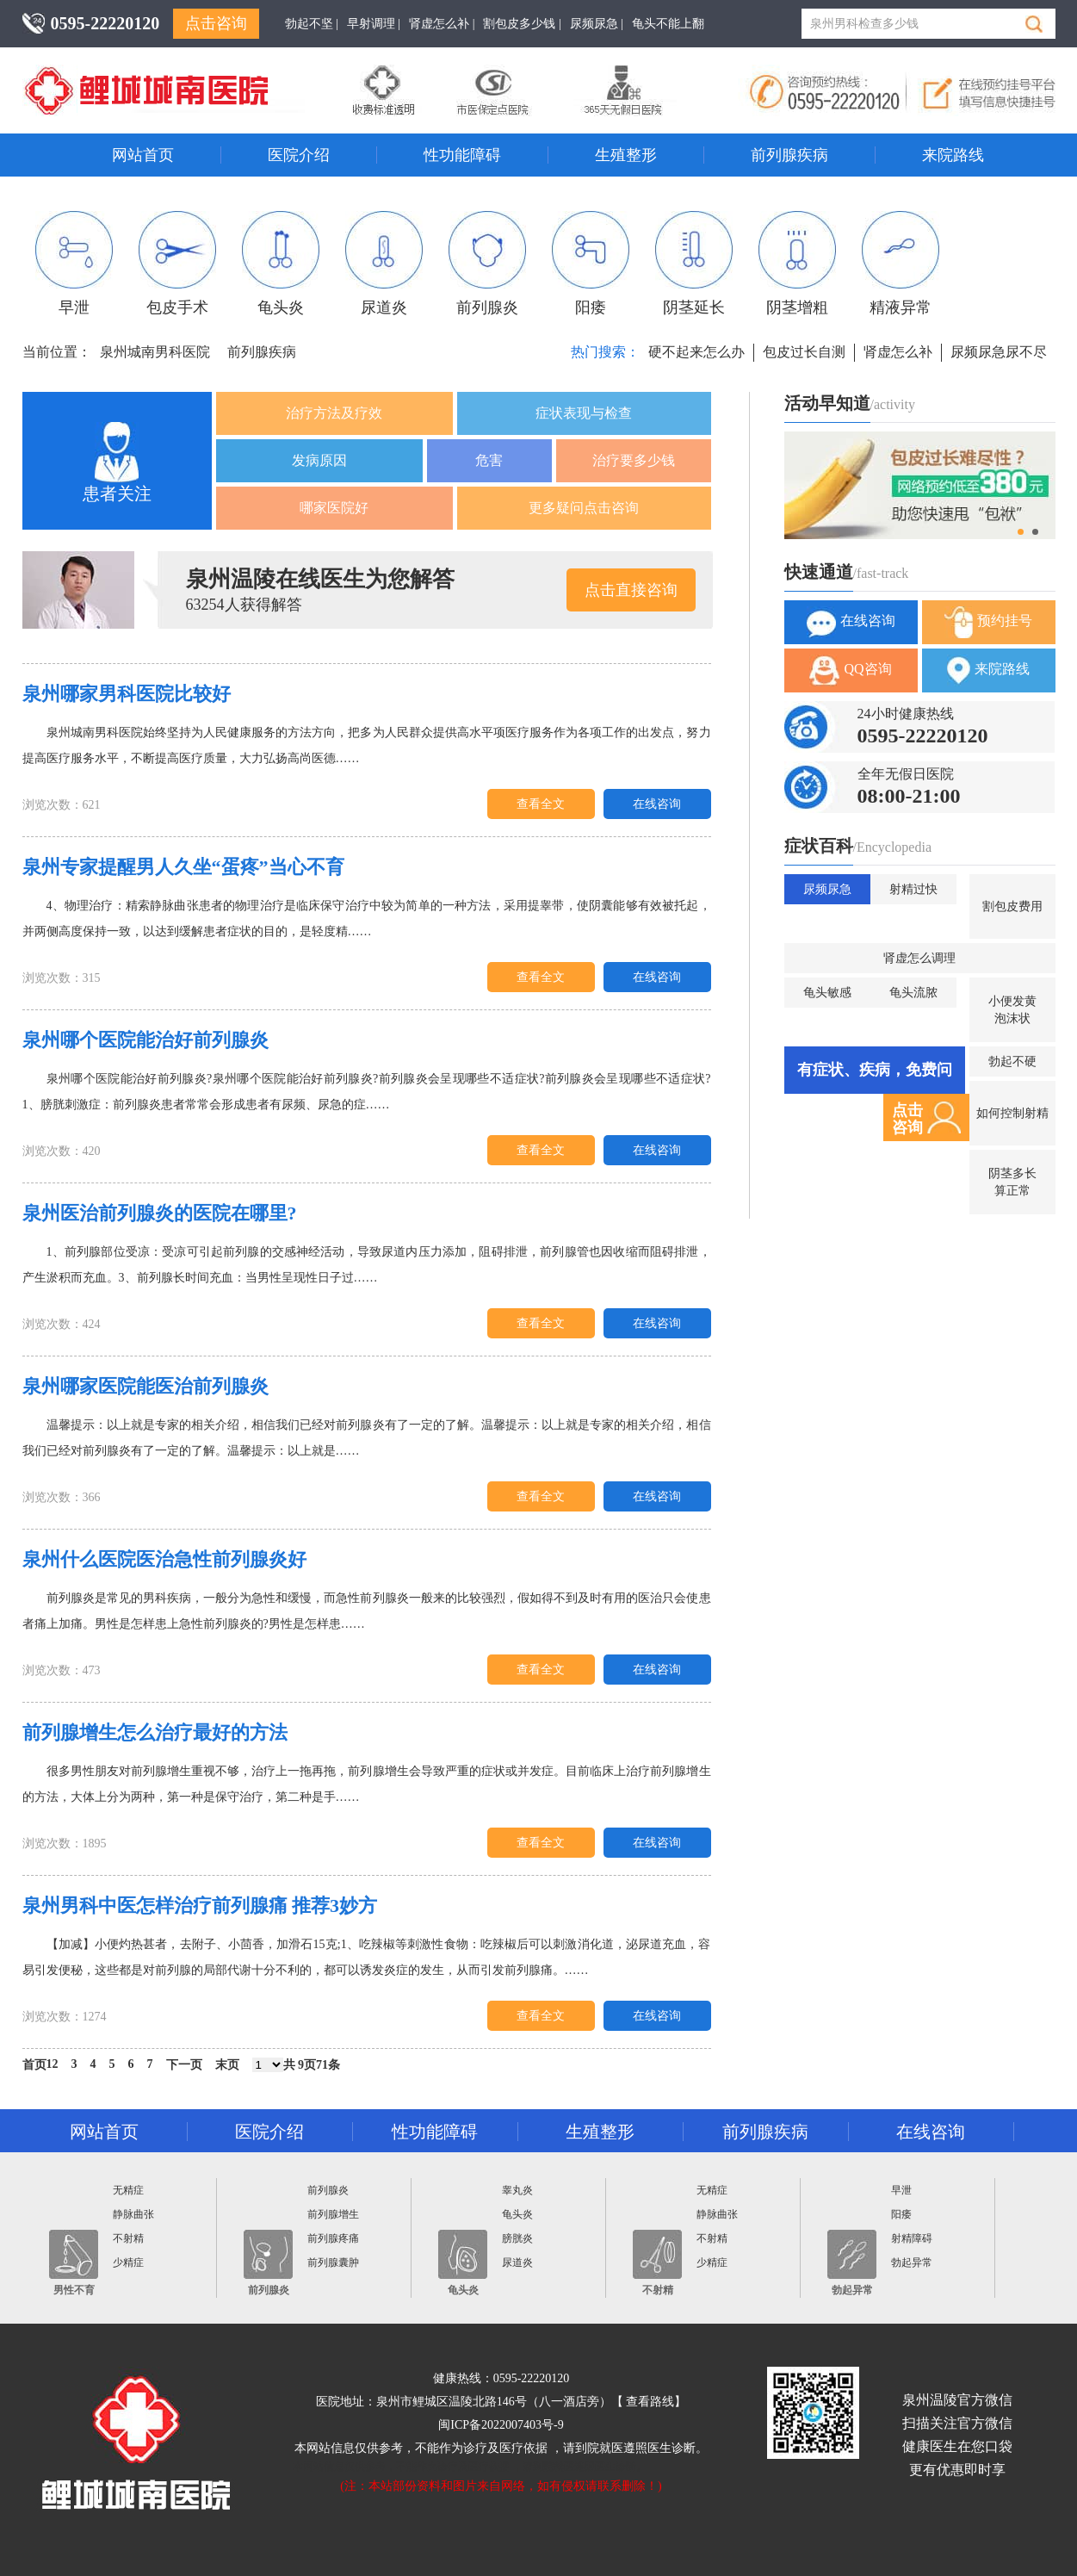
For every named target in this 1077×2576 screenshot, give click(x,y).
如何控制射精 (1012, 1113)
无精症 (128, 2190)
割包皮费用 (1012, 906)
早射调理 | (373, 23)
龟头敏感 (827, 992)
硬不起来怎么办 (696, 352)
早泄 (74, 263)
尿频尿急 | (596, 23)
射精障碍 (911, 2238)
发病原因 (319, 460)
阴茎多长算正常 (1012, 1182)
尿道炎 (384, 263)
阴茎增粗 (797, 263)
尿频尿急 (827, 889)
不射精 (128, 2238)
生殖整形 (626, 155)
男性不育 (73, 2263)
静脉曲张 (133, 2214)
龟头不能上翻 (668, 23)
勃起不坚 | (311, 23)
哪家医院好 (334, 507)
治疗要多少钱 (633, 460)
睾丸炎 (517, 2190)
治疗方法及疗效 (334, 413)
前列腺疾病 (789, 155)
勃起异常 (851, 2263)
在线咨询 (657, 804)
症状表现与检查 (583, 413)
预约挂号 (988, 622)
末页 (227, 2064)
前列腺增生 (333, 2214)
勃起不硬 (1012, 1061)
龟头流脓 (913, 992)
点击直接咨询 (631, 590)
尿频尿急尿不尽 (998, 352)
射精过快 (913, 889)
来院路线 (953, 155)
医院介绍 (299, 155)
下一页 (184, 2064)
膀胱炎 (517, 2238)
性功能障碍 (462, 155)
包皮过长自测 (804, 352)
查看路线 (650, 2401)
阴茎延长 (694, 263)
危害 (489, 460)
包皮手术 (177, 263)
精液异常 (900, 263)
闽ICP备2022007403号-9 (500, 2424)
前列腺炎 (487, 263)
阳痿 (590, 263)
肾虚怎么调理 (919, 958)
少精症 (128, 2262)
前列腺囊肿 (333, 2262)
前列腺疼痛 (333, 2238)
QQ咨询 (850, 670)
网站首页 (143, 155)
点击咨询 (216, 23)
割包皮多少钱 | (521, 23)
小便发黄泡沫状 (1012, 1010)
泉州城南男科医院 (155, 352)
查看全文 (541, 804)
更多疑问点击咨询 (584, 507)
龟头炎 (280, 263)
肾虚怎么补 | (441, 23)
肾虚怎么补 (897, 352)
